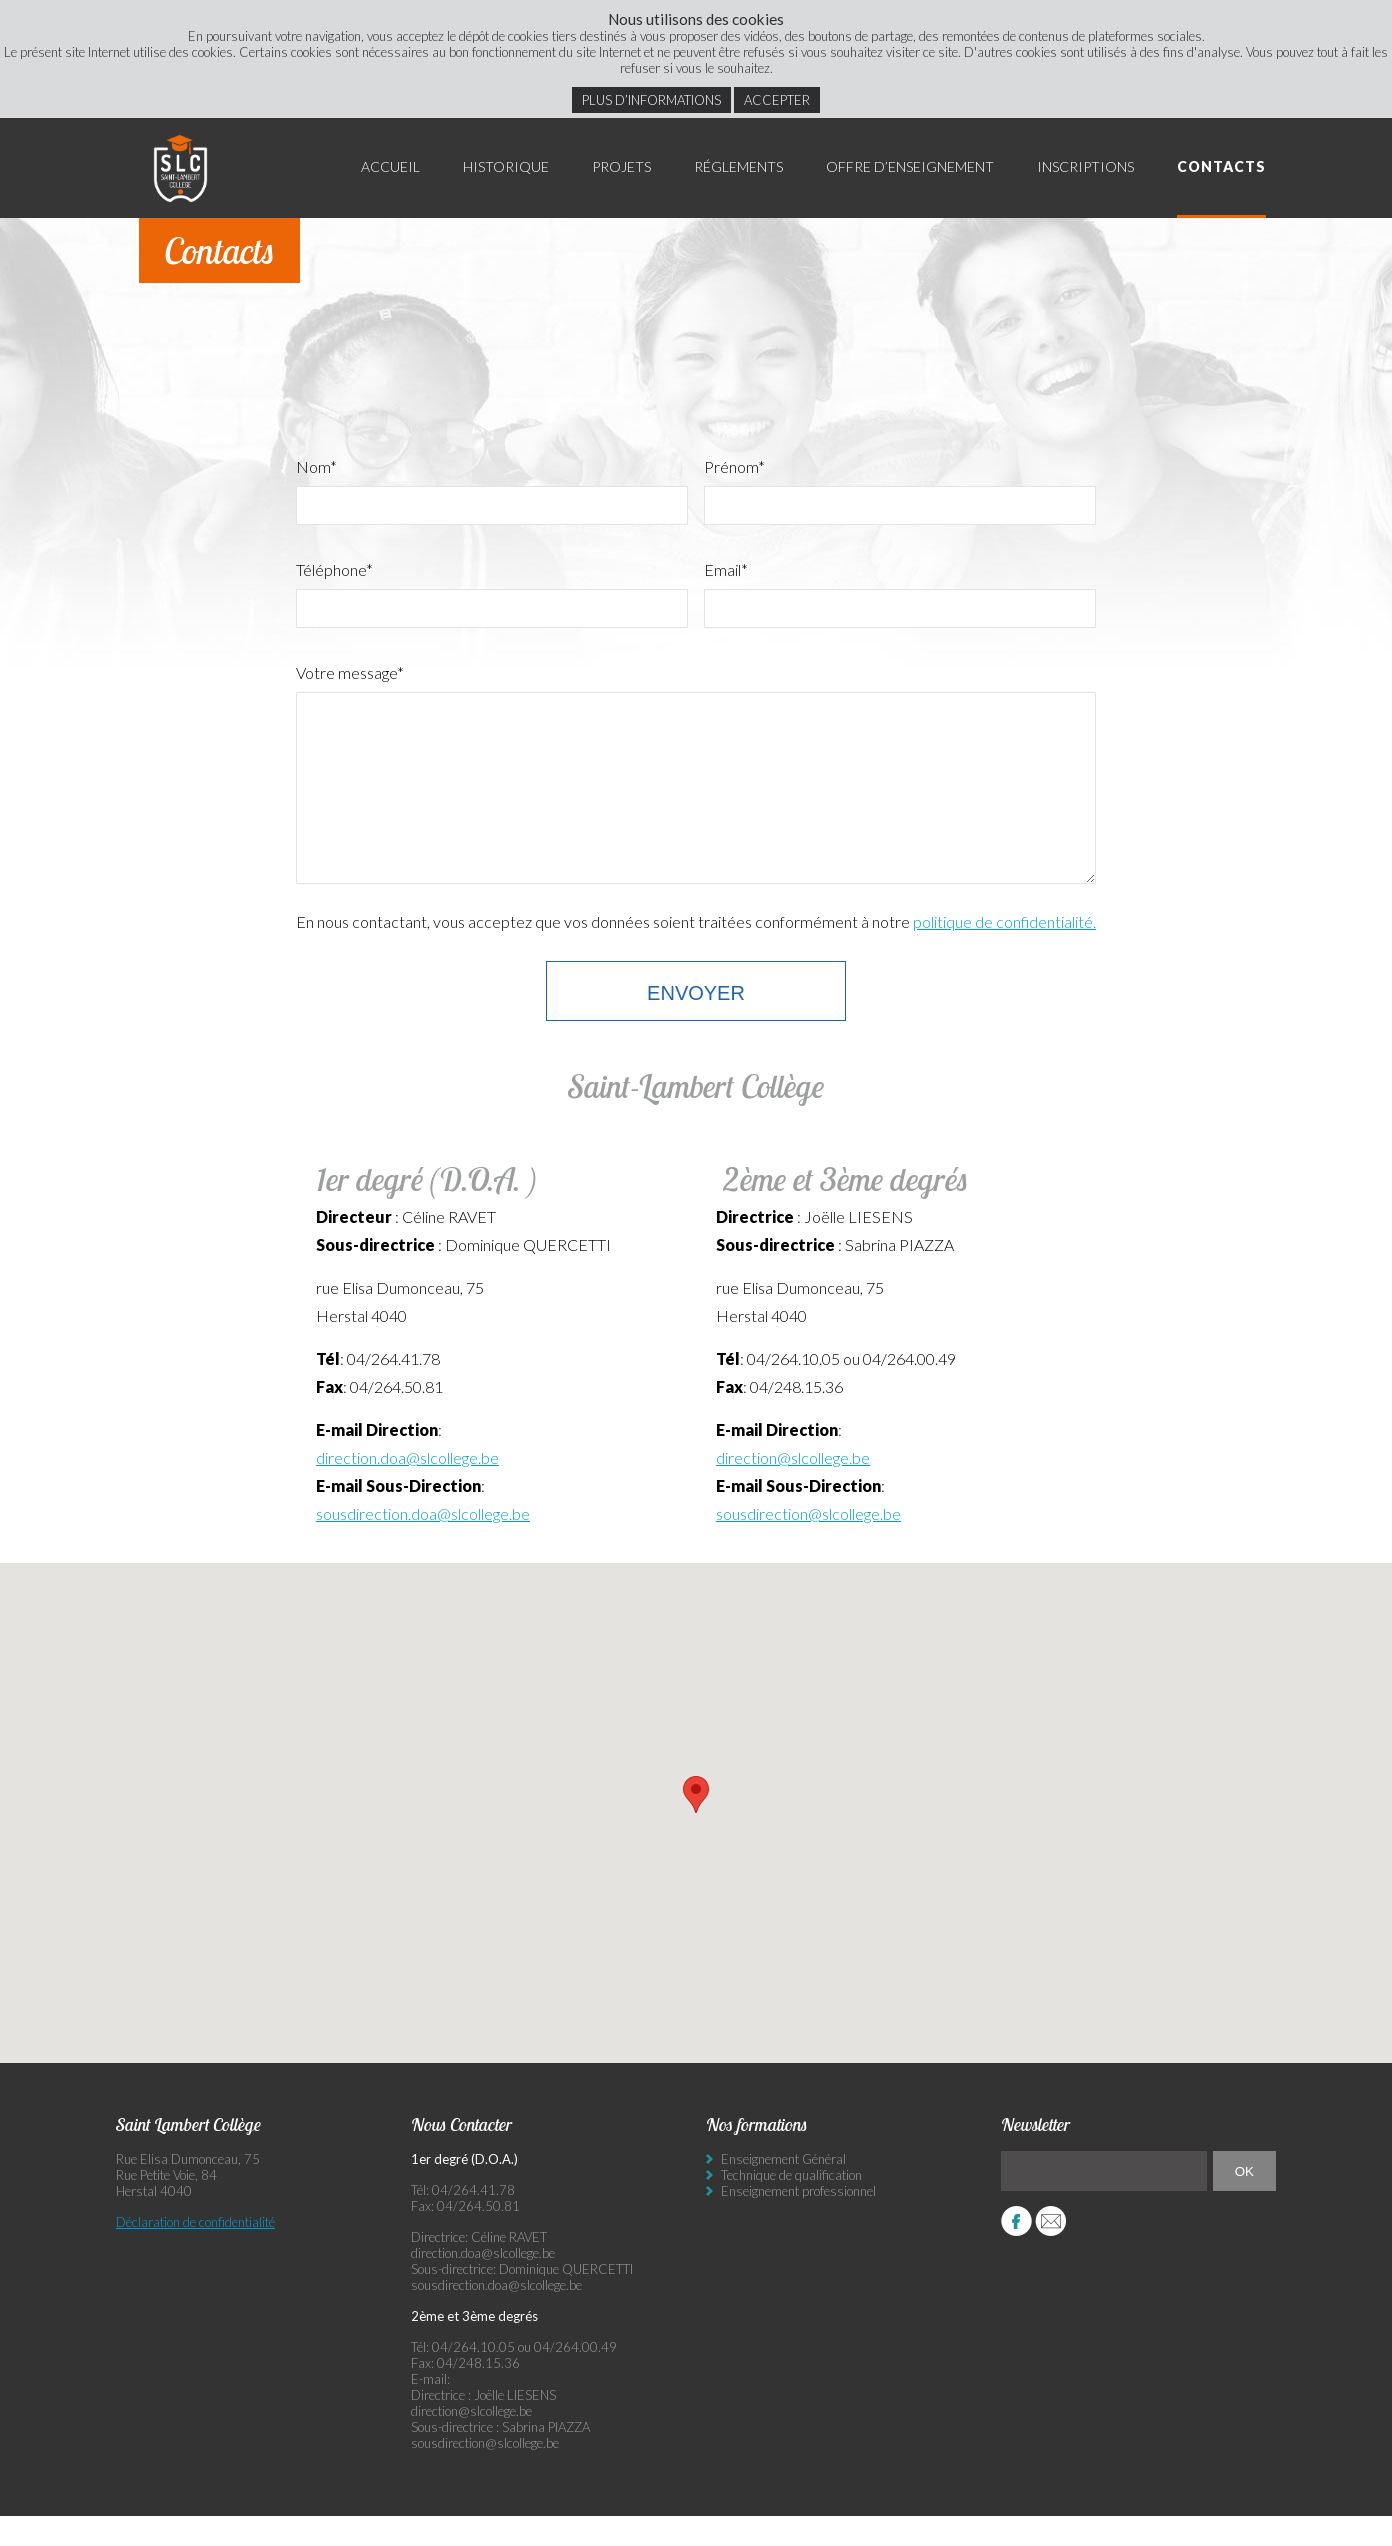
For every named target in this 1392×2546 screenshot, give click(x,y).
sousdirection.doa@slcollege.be (423, 1543)
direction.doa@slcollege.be (407, 1487)
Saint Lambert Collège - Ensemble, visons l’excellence (181, 168)
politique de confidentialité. (1004, 951)
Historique (506, 166)
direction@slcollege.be (793, 1487)
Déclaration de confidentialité (195, 2252)
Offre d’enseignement (910, 166)
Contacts (1221, 166)
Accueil (390, 166)
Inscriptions (1085, 166)
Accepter (777, 100)
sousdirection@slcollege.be (808, 1543)
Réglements (738, 166)
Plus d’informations (651, 100)
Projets (621, 166)
